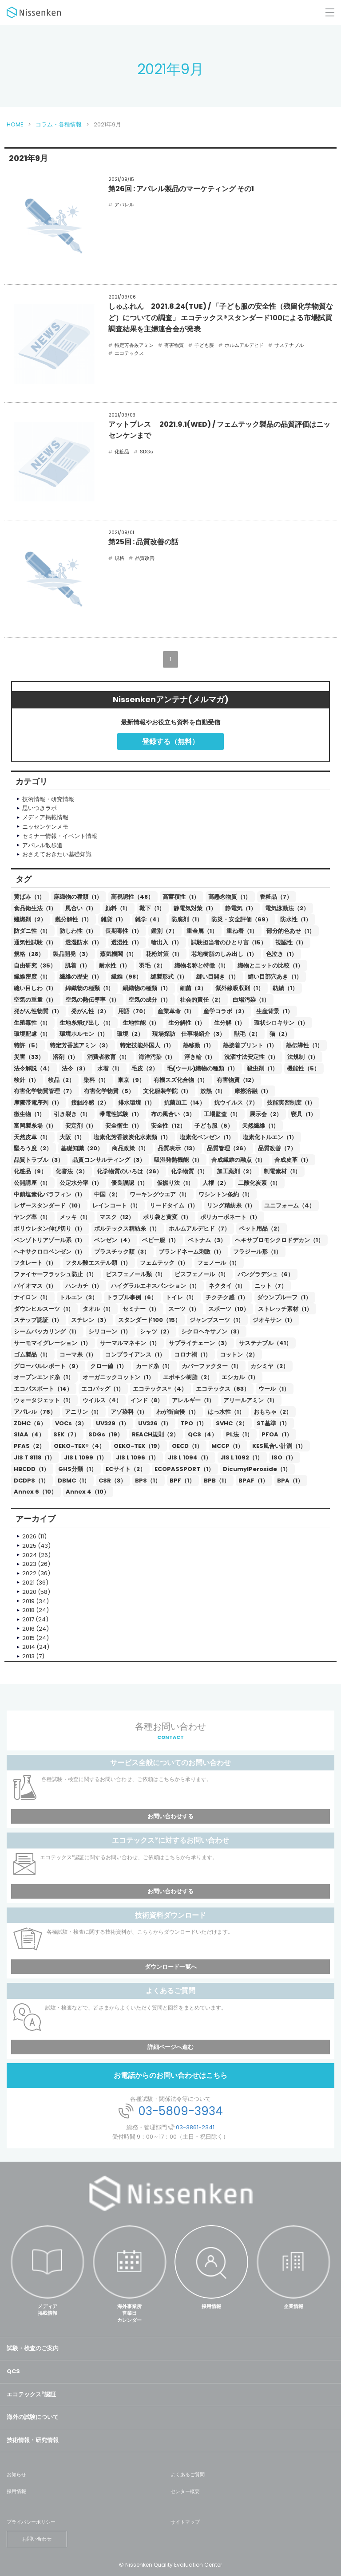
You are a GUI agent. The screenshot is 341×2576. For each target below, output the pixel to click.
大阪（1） (72, 1137)
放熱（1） (213, 1091)
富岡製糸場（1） (35, 1125)
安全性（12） (168, 1125)
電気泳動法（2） (287, 908)
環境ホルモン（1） (83, 1034)
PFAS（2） (29, 1446)
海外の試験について (33, 2417)
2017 (28, 1619)
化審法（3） (72, 1171)
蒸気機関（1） (118, 954)
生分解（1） (229, 1023)
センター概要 (185, 2491)
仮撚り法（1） (175, 1183)
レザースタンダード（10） (48, 1205)
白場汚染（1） (251, 999)
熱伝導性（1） (304, 1045)
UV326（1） (154, 1423)
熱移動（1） (198, 1045)
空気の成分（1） (149, 999)
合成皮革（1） (292, 1160)
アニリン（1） (83, 1412)
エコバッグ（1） (102, 1388)
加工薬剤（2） (236, 1171)
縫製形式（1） (169, 976)
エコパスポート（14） (43, 1388)
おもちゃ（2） (273, 1412)
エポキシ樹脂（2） (188, 1377)
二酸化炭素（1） (259, 1183)
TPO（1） (193, 1423)
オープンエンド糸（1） (44, 1377)
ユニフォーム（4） (289, 1205)
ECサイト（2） (126, 1469)
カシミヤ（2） (269, 1366)
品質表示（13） (178, 1148)
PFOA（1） (277, 1434)
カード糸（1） (154, 1366)
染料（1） (96, 1080)
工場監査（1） (222, 1114)
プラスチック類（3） (122, 1251)
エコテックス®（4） (160, 1388)
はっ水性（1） (226, 1412)
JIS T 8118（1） (34, 1457)
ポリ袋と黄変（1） (167, 1217)
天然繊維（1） (260, 1125)
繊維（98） (126, 976)
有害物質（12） (237, 1080)
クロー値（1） (108, 1366)
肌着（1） (77, 965)
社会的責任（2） (202, 999)
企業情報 (293, 2306)
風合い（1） (80, 908)
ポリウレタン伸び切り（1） (49, 1228)
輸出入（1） (166, 942)
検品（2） (61, 1080)
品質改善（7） (277, 1148)
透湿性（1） (126, 942)
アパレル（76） (35, 1412)
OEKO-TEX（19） (138, 1446)
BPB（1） (217, 1480)
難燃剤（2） (30, 919)
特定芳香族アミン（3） (80, 1045)
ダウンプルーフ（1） (284, 1297)
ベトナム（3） (207, 1240)
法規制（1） (302, 1057)
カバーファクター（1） (212, 1366)
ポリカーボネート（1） (230, 1217)
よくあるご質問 (187, 2474)
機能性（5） (303, 1068)
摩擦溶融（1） (252, 1091)
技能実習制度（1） (291, 1102)
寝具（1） (303, 1114)
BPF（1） (182, 1480)
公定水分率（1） (80, 1183)
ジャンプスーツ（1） (217, 1320)
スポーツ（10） (228, 1309)
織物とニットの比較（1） (270, 965)
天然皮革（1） (32, 1137)
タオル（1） (98, 1309)
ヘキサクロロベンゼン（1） (49, 1251)
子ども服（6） (213, 1125)
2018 (28, 1610)
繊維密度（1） (32, 976)
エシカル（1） (240, 1377)
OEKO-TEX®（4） (79, 1446)
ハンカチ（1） (83, 1286)
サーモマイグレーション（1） (52, 1343)
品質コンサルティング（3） (108, 1160)
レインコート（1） (116, 1205)
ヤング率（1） (32, 1217)
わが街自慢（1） (177, 1412)
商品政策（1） (130, 1148)
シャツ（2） (156, 1331)
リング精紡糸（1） (231, 1205)
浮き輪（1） (199, 1057)
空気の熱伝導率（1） (92, 999)
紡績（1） (285, 988)
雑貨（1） (113, 919)
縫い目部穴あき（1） (275, 976)
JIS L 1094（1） (189, 1457)
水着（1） (110, 1068)
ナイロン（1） (32, 1297)
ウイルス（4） (102, 1400)
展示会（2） (266, 1114)
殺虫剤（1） (262, 1068)
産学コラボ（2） (225, 1011)
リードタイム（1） (174, 1205)
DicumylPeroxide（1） (257, 1469)
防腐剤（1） (186, 919)
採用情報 (211, 2306)
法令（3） (75, 1068)
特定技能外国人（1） (147, 1045)
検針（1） (26, 1080)
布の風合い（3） (173, 1114)
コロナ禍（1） (192, 1354)
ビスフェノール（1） (201, 1274)
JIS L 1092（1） (241, 1457)
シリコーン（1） (109, 1331)
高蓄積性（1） (181, 897)
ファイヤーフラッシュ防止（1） (55, 1274)
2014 (28, 1647)
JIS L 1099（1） (85, 1457)
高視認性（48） (132, 897)
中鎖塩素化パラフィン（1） (49, 1194)
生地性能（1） (141, 1023)
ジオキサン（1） (274, 1320)
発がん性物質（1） (38, 1011)
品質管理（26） (228, 1148)
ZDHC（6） (30, 1423)
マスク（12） (116, 1217)
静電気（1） (240, 908)
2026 (29, 1536)
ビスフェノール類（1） (136, 1274)
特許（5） (27, 1045)
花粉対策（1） (164, 954)
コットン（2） (239, 1354)
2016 (28, 1628)
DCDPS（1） (31, 1480)
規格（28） (29, 954)
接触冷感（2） (90, 1102)
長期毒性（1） (123, 931)
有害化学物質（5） (109, 1091)
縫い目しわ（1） (35, 988)
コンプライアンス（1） (135, 1354)
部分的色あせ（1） (290, 931)
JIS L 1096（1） (137, 1457)
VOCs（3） (71, 1423)
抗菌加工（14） (184, 1102)
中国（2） (107, 1194)
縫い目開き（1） (217, 976)
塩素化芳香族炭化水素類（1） (132, 1137)
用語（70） (133, 1011)
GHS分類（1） (77, 1469)
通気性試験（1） (35, 942)
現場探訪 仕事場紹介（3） (188, 1034)
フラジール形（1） (257, 1251)
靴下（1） (152, 908)
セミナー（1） (141, 1309)
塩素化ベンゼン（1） (207, 1137)
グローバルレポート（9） (47, 1366)
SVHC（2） (232, 1423)
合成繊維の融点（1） (238, 1160)
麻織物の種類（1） (78, 897)
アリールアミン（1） (250, 1400)
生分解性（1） (186, 1023)
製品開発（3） (72, 954)
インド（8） (147, 1400)
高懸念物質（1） (229, 897)
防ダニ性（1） (32, 931)
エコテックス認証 (31, 2394)
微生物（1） (29, 1114)
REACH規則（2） (155, 1434)
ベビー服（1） (160, 1240)
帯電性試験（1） (120, 1114)
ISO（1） (284, 1457)
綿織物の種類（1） (89, 988)
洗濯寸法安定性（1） (251, 1057)
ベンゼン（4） (113, 1240)
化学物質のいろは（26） (129, 1171)
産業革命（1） (176, 1011)
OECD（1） (187, 1446)
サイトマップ (185, 2521)
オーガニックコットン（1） (118, 1377)
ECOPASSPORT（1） (184, 1469)
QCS (13, 2371)
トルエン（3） (78, 1297)
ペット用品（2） (261, 1228)
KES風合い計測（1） (279, 1446)
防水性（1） (295, 919)
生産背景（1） (274, 1011)
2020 (29, 1592)
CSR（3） (112, 1480)
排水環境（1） (136, 1102)
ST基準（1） (273, 1423)
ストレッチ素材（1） (285, 1309)
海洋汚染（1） (157, 1057)
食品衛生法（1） (35, 908)
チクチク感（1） (227, 1297)
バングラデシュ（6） (265, 1274)
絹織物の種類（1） (147, 988)
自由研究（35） (35, 965)
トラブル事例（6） (132, 1297)
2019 (28, 1601)
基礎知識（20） (82, 1148)
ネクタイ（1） (227, 1286)
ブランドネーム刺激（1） (191, 1251)
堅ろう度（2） (33, 1148)
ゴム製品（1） (32, 1354)
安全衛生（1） (123, 1125)
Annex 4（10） (87, 1491)
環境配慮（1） (32, 1034)
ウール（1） (273, 1388)
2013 (28, 1656)
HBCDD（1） (31, 1469)
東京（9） (131, 1080)
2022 (29, 1573)
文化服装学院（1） (167, 1091)
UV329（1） (112, 1423)
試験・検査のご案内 (33, 2348)
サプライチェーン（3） (199, 1343)
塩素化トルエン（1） (270, 1137)
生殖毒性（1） (32, 1023)
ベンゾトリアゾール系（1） (49, 1240)
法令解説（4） (33, 1068)
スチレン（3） (90, 1320)
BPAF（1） (253, 1480)
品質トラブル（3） (38, 1160)
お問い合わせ (37, 2538)
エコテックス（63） (223, 1388)
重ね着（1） (242, 931)
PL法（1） (239, 1434)
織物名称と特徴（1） (201, 965)
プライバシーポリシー (31, 2521)
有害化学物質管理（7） (44, 1091)
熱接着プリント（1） (250, 1045)
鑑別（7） (164, 931)
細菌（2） (193, 988)
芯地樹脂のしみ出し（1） (224, 954)
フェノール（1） (218, 1263)
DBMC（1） (74, 1480)
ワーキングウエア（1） (160, 1194)
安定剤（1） (80, 1125)
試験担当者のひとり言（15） (228, 942)
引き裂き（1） (72, 1114)
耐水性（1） (114, 965)
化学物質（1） (189, 1171)
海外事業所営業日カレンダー (129, 2313)
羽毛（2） (152, 965)
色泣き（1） (281, 954)
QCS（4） (202, 1434)
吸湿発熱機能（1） (178, 1160)
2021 (28, 1582)
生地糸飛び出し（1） (86, 1023)
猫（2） (280, 1034)
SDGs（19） (105, 1434)
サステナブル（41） (265, 1343)
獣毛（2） (247, 1034)
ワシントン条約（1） (225, 1194)
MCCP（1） (227, 1446)
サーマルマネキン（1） (130, 1343)
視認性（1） (290, 942)
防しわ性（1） (77, 931)
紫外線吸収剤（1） (239, 988)
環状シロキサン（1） (281, 1023)
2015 (28, 1638)
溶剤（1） (65, 1057)
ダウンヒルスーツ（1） (44, 1309)
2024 (29, 1555)
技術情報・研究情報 (33, 2440)
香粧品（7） (276, 897)
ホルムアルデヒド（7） (199, 1228)
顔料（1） (118, 908)
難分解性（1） (73, 919)
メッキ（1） (75, 1217)
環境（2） (130, 1034)
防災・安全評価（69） (241, 919)
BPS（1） (148, 1480)
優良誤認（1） (129, 1183)
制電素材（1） (282, 1171)
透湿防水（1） (83, 942)
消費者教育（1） (108, 1057)
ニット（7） (270, 1286)
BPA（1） (290, 1480)
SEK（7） (66, 1434)
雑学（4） (149, 919)
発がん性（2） (90, 1011)
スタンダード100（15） (149, 1320)
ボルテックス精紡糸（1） (127, 1228)
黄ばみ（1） (29, 897)
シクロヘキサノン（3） (211, 1331)
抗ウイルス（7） (236, 1102)
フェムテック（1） (164, 1263)
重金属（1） (202, 931)
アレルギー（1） (193, 1400)
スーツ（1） (183, 1309)
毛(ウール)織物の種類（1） (202, 1068)
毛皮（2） (144, 1068)
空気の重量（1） (35, 999)
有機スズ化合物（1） (181, 1080)
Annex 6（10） (35, 1491)
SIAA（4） (29, 1434)
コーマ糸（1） (77, 1354)
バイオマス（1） (35, 1286)
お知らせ (16, 2474)
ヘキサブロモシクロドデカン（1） (279, 1240)
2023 (29, 1564)
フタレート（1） (35, 1263)
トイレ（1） (181, 1297)
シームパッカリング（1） (46, 1331)
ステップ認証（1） (38, 1320)
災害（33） (29, 1057)
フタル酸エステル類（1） (98, 1263)
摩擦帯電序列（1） (38, 1102)
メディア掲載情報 (47, 2309)
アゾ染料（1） (129, 1412)
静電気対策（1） (195, 908)
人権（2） (215, 1183)
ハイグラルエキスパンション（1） (155, 1286)
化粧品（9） (30, 1171)
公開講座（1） (32, 1183)
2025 (29, 1546)
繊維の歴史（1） (80, 976)
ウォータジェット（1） (44, 1400)
